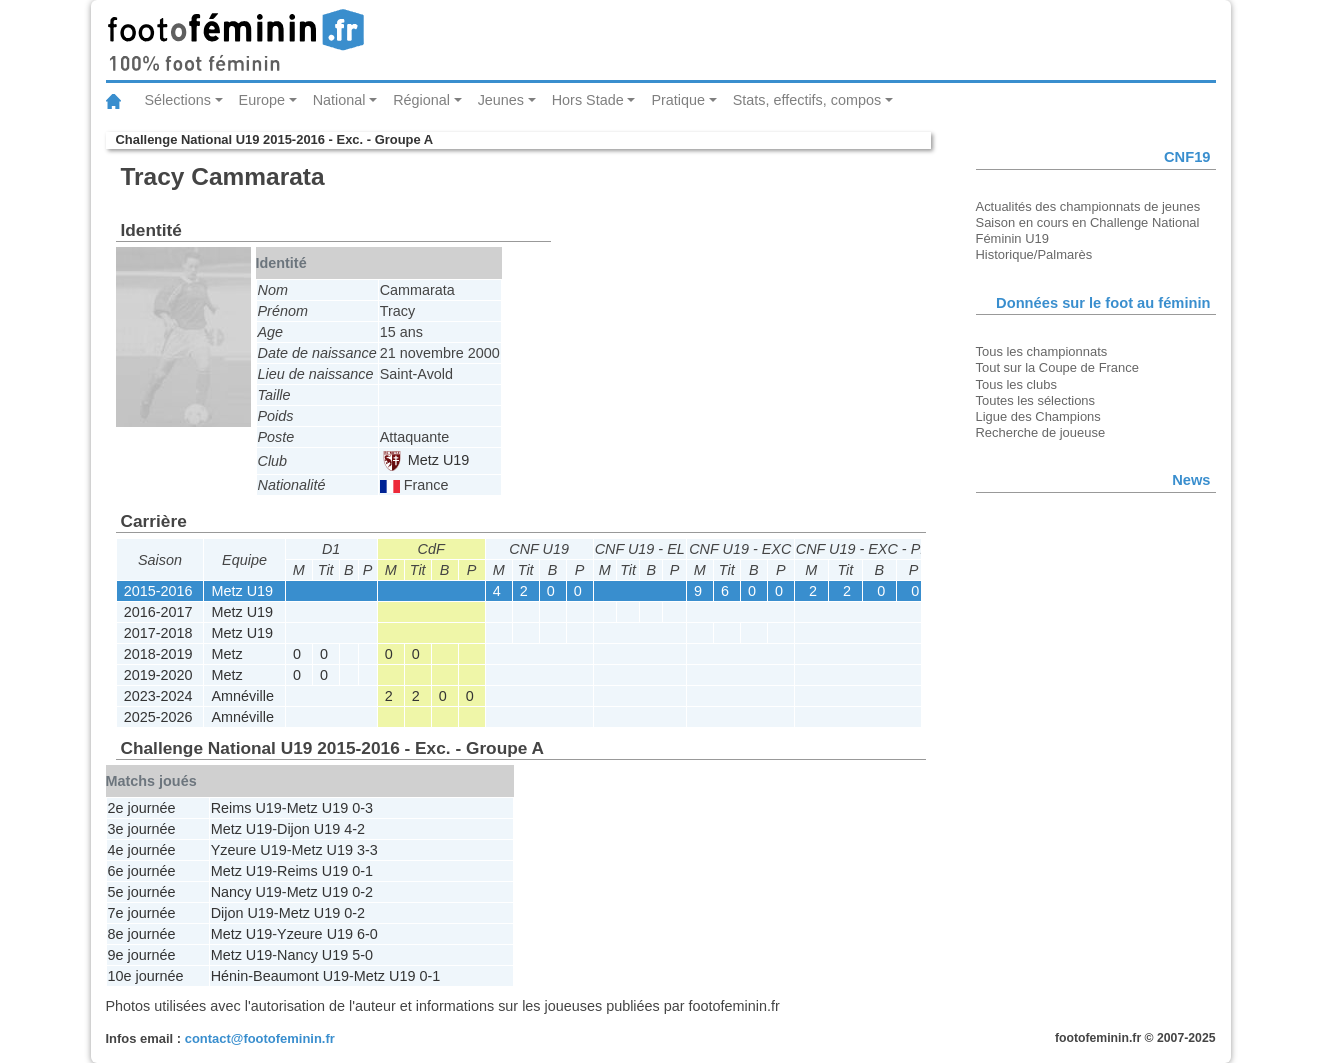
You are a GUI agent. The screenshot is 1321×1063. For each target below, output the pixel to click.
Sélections (178, 100)
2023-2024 (158, 696)
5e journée (142, 892)
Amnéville (243, 696)
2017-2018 (158, 633)
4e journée (142, 850)
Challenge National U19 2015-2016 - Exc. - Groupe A (275, 139)
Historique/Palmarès (1034, 254)
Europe (262, 100)
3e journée (142, 829)
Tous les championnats (1042, 351)
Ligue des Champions (1038, 416)
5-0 (362, 955)
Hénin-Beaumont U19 (280, 976)
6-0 (367, 934)
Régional (421, 100)
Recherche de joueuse (1041, 432)
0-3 (362, 808)
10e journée (146, 976)
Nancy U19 (246, 892)
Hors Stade (588, 100)
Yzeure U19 (249, 850)
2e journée (142, 808)
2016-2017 (158, 612)
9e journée (142, 955)
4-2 (354, 829)
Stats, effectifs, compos (807, 100)
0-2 (362, 892)
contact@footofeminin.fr (260, 1038)
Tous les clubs (1016, 384)
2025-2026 (158, 717)
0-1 (362, 871)
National (339, 100)
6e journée (142, 871)
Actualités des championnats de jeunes (1088, 206)
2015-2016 (158, 591)
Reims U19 (246, 808)
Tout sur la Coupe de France (1057, 367)
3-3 (367, 850)
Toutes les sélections (1036, 400)
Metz (227, 654)
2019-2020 (158, 675)
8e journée (142, 934)
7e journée (142, 913)
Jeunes (501, 100)
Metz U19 (426, 460)
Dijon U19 (308, 829)
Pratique (678, 100)
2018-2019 (158, 654)
